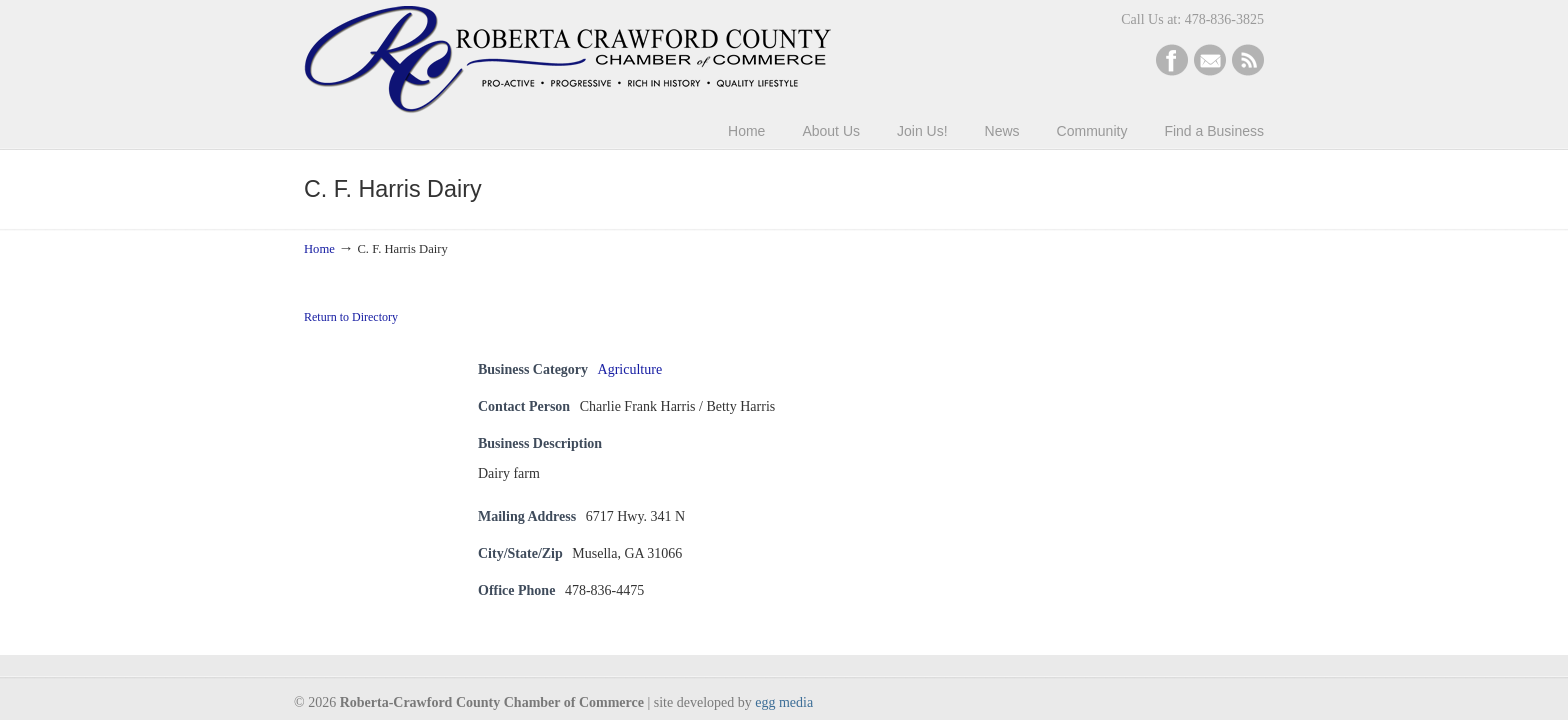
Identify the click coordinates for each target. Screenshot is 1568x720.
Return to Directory (351, 317)
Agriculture (630, 369)
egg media (784, 702)
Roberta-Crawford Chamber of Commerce (567, 60)
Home (319, 249)
